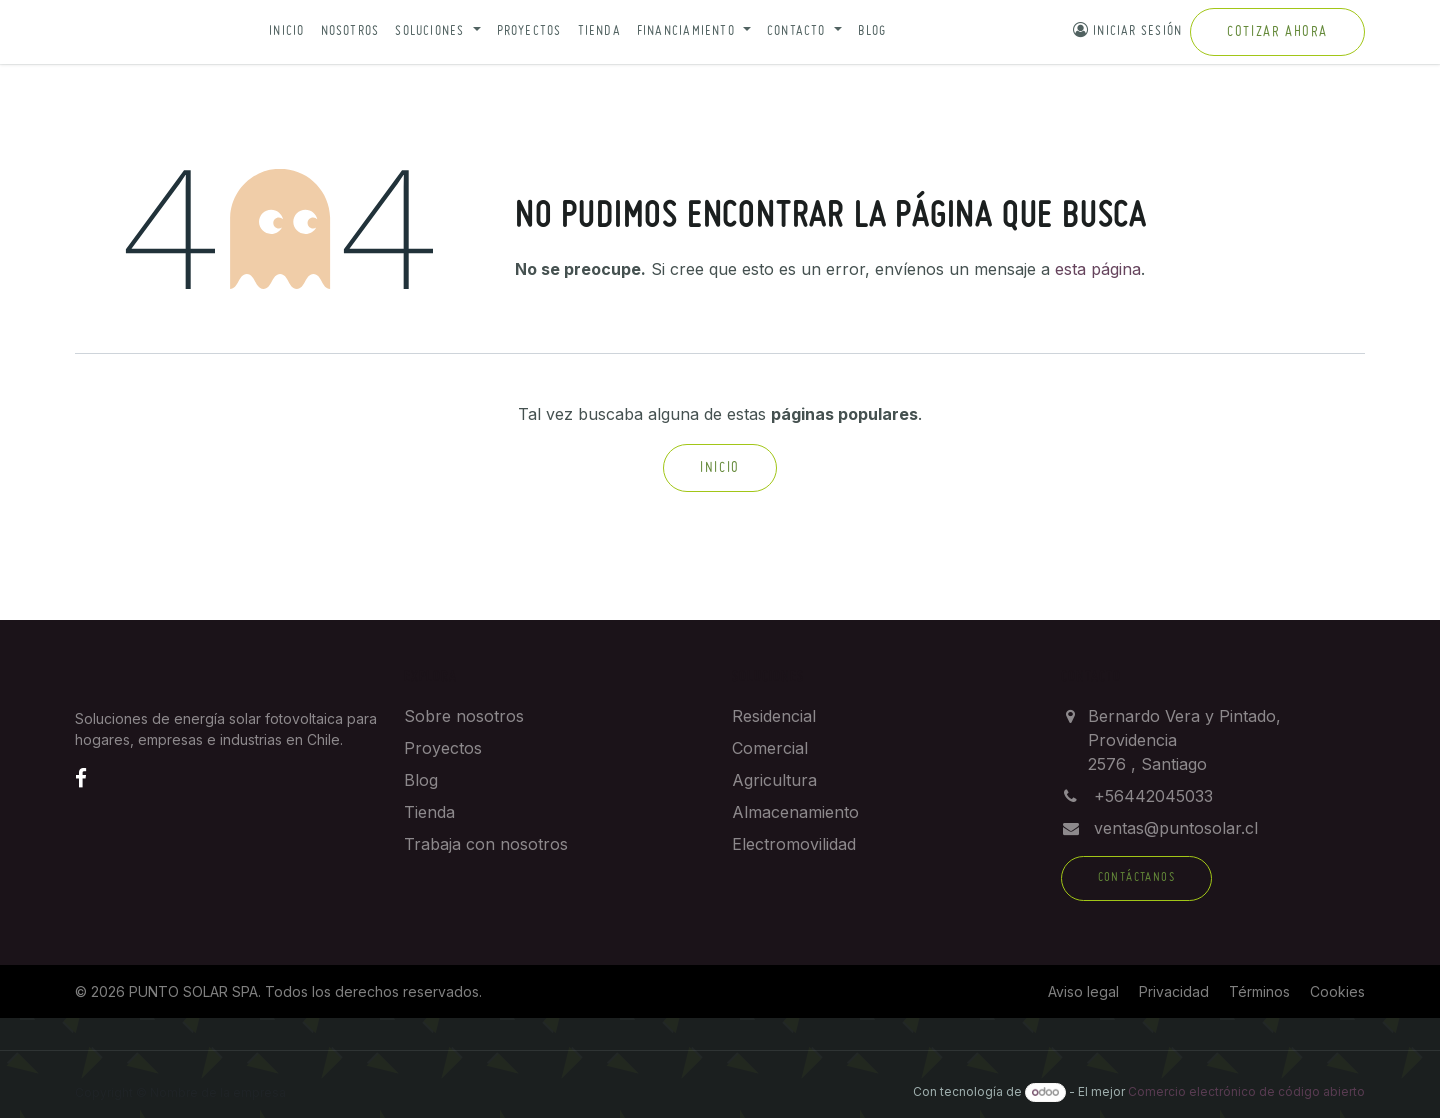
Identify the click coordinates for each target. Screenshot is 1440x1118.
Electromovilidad (794, 844)
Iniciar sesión (1127, 30)
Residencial (774, 716)
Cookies (1337, 991)
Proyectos (529, 31)
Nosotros (350, 31)
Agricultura (774, 780)
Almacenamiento (795, 812)
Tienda (599, 31)
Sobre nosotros (464, 716)
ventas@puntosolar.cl (1176, 828)
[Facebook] (81, 778)
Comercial (770, 748)
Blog (872, 31)
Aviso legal (1083, 991)
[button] (437, 32)
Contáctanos (1136, 878)
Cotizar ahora (1277, 32)
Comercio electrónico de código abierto (1246, 1091)
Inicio (286, 31)
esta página (1098, 269)
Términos (1259, 991)
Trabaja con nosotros (486, 844)
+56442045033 (1153, 796)
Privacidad (1174, 991)
